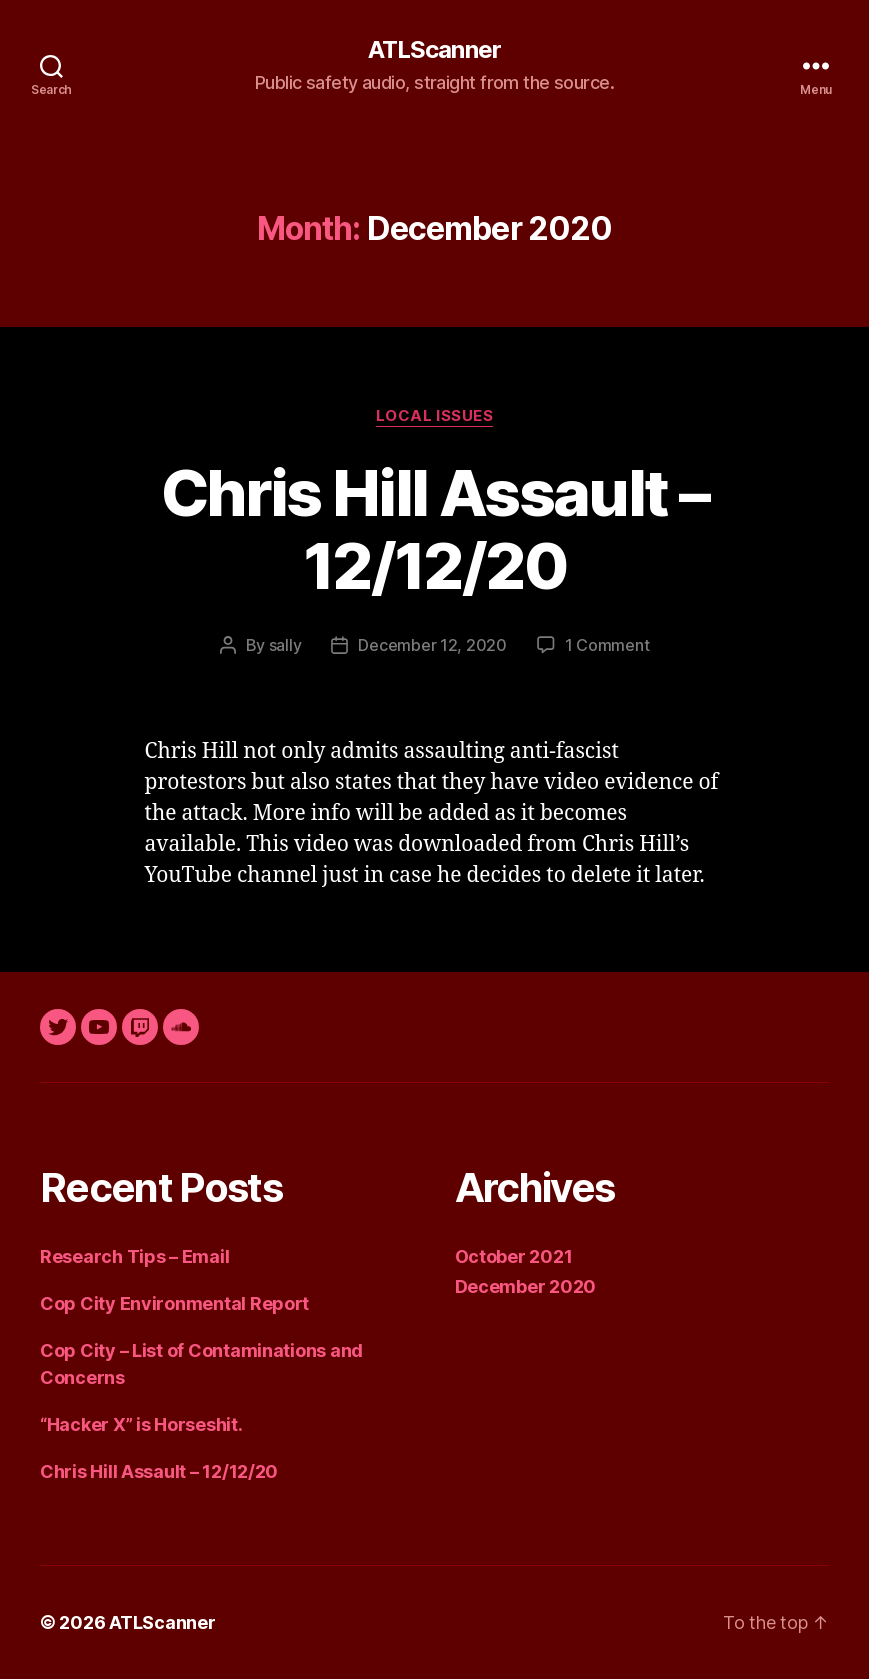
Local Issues (435, 416)
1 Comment (607, 645)
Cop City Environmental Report (174, 1303)
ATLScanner (434, 50)
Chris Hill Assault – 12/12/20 (434, 529)
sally (285, 645)
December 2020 (526, 1286)
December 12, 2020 (432, 645)
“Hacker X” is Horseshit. (141, 1424)
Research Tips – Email (134, 1256)
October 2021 (514, 1256)
